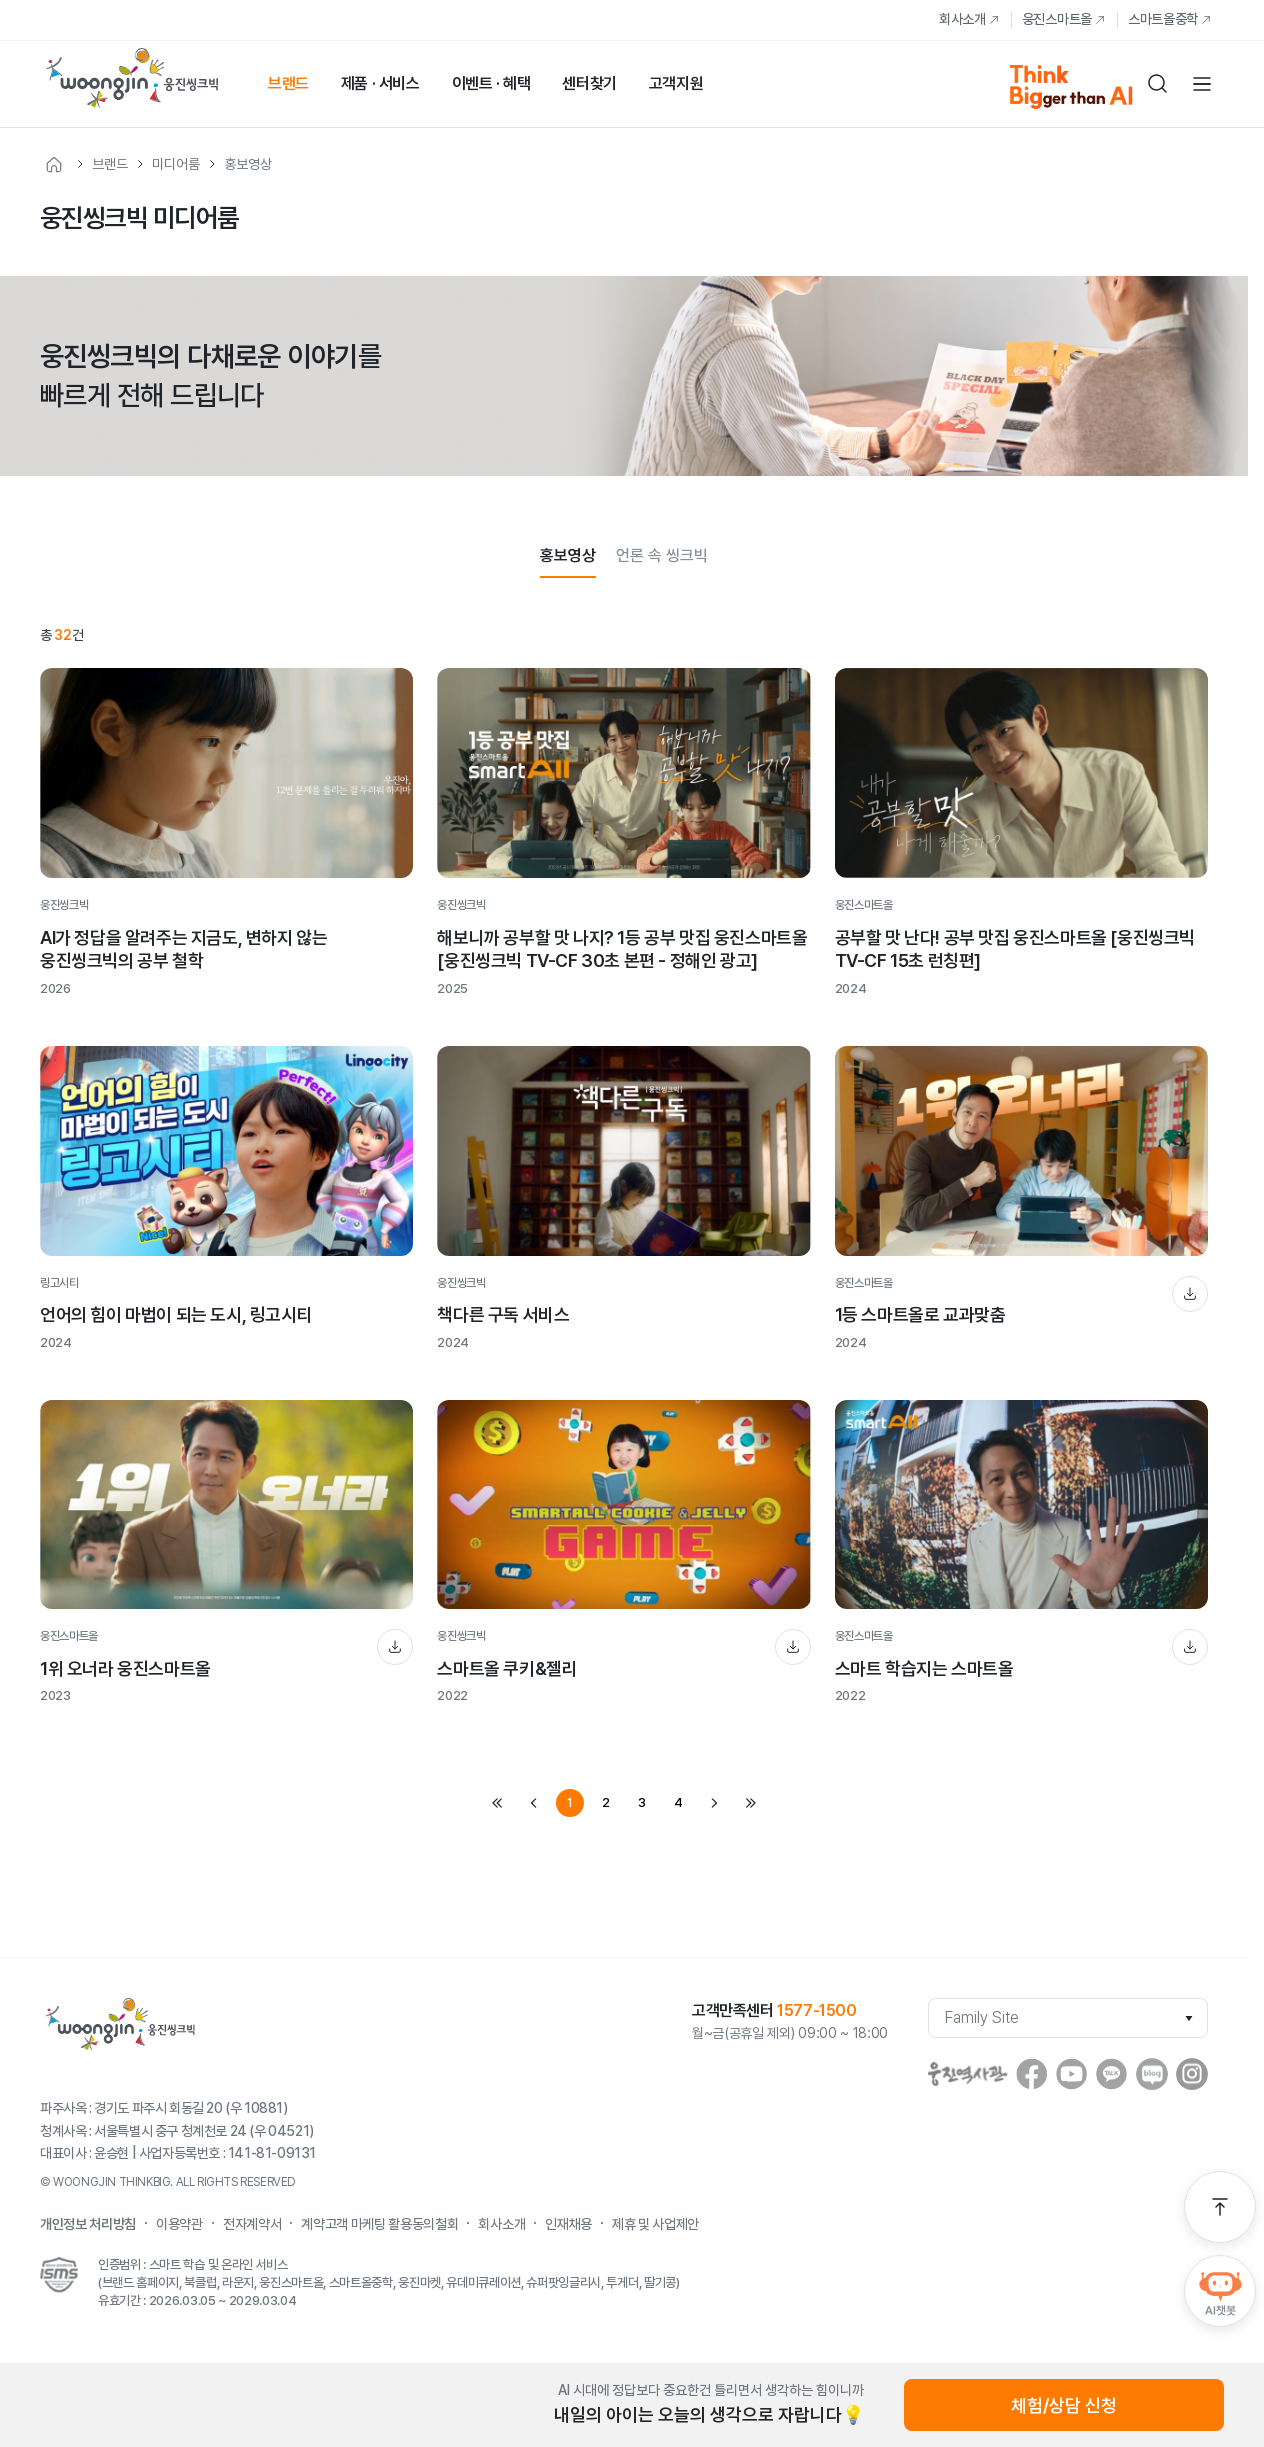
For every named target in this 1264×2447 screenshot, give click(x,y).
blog (1152, 2074)
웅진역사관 (968, 2074)
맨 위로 (1220, 2207)
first (498, 1803)
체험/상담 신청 (1064, 2405)
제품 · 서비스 (380, 83)
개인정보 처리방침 (88, 2224)
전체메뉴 (1202, 84)
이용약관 (179, 2224)
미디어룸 (176, 164)
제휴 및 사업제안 (655, 2224)
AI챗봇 (1220, 2291)
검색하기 (1158, 84)
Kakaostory (1112, 2074)
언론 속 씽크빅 (662, 555)
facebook (1032, 2074)
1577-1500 (816, 2010)
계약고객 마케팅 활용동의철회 (379, 2224)
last (750, 1803)
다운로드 (1190, 1294)
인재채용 (568, 2224)
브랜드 (288, 83)
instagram (1192, 2074)
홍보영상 (248, 164)
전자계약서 (252, 2224)
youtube (1072, 2074)
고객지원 (676, 83)
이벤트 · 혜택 (491, 83)
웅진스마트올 (1057, 19)
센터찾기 (589, 83)
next (714, 1803)
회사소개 (962, 19)
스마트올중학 (1163, 19)
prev (534, 1803)
